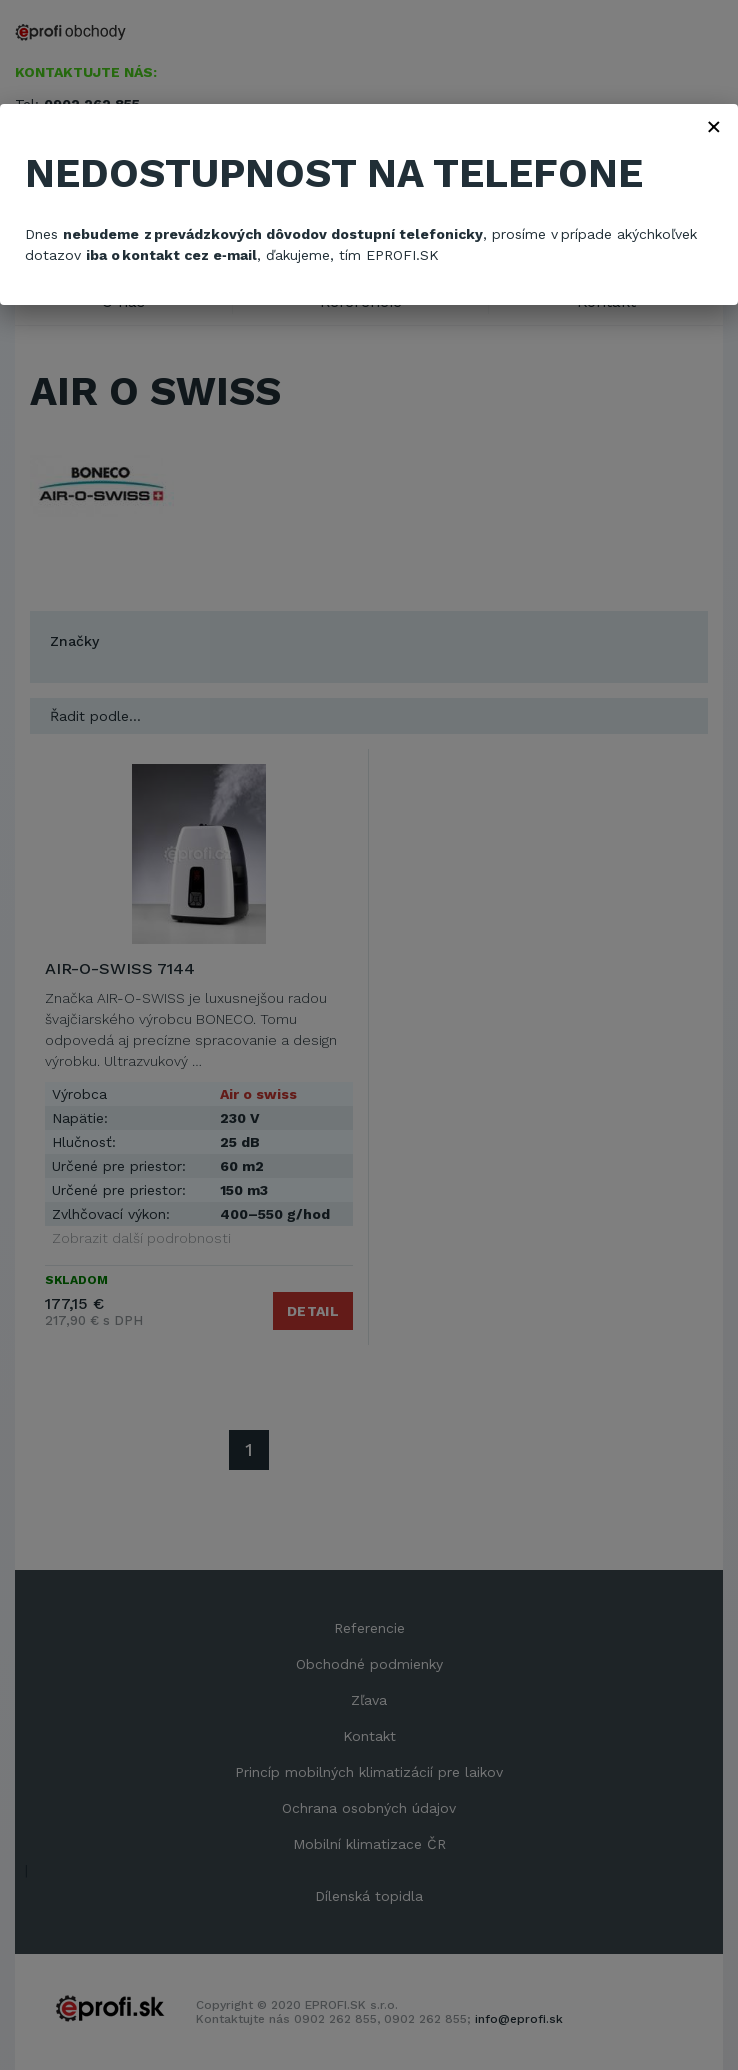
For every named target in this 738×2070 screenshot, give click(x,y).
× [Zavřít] (714, 126)
